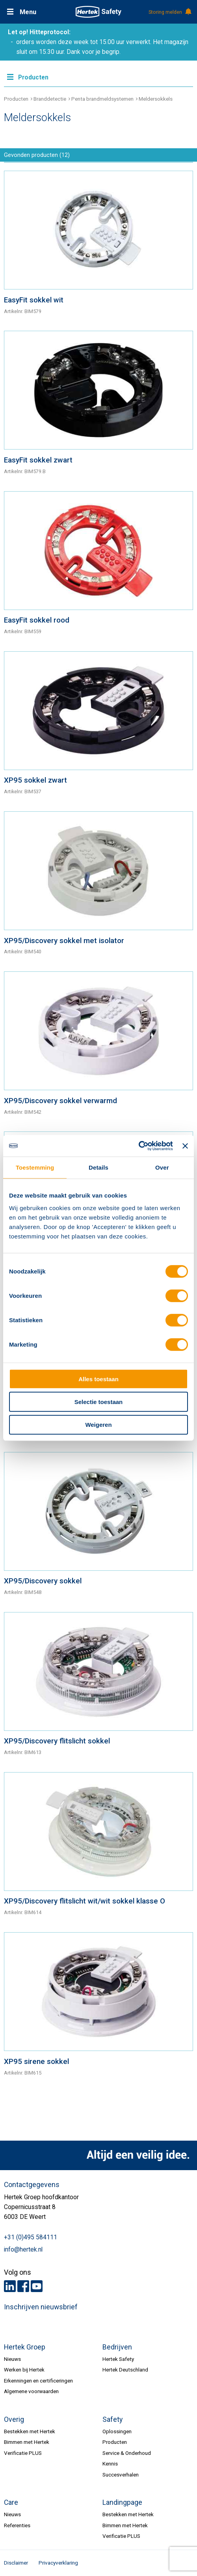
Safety (112, 2419)
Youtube (37, 2286)
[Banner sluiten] (185, 1145)
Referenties (17, 2525)
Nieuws (12, 2359)
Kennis (110, 2463)
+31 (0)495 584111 (30, 2237)
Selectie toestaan (98, 1402)
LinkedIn (10, 2286)
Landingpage (122, 2502)
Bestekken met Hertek (29, 2431)
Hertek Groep (24, 2347)
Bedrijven (117, 2347)
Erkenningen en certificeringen (38, 2380)
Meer (98, 76)
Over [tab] (162, 1167)
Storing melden (170, 12)
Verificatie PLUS (23, 2453)
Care (11, 2502)
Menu (28, 12)
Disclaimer (16, 2562)
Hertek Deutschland (125, 2369)
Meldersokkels (156, 99)
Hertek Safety (118, 2359)
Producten (16, 99)
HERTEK (98, 12)
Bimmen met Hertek (26, 2442)
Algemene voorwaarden (31, 2391)
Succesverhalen (120, 2474)
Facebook (23, 2286)
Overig (14, 2419)
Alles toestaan (98, 1378)
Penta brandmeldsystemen (102, 99)
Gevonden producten (37, 154)
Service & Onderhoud (126, 2453)
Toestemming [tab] (35, 1167)
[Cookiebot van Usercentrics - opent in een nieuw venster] (138, 1146)
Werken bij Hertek (24, 2369)
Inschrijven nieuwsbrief (41, 2307)
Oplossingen (117, 2431)
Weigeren (98, 1424)
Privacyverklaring (58, 2562)
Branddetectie (49, 99)
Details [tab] (98, 1167)
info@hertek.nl (23, 2249)
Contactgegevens (31, 2185)
